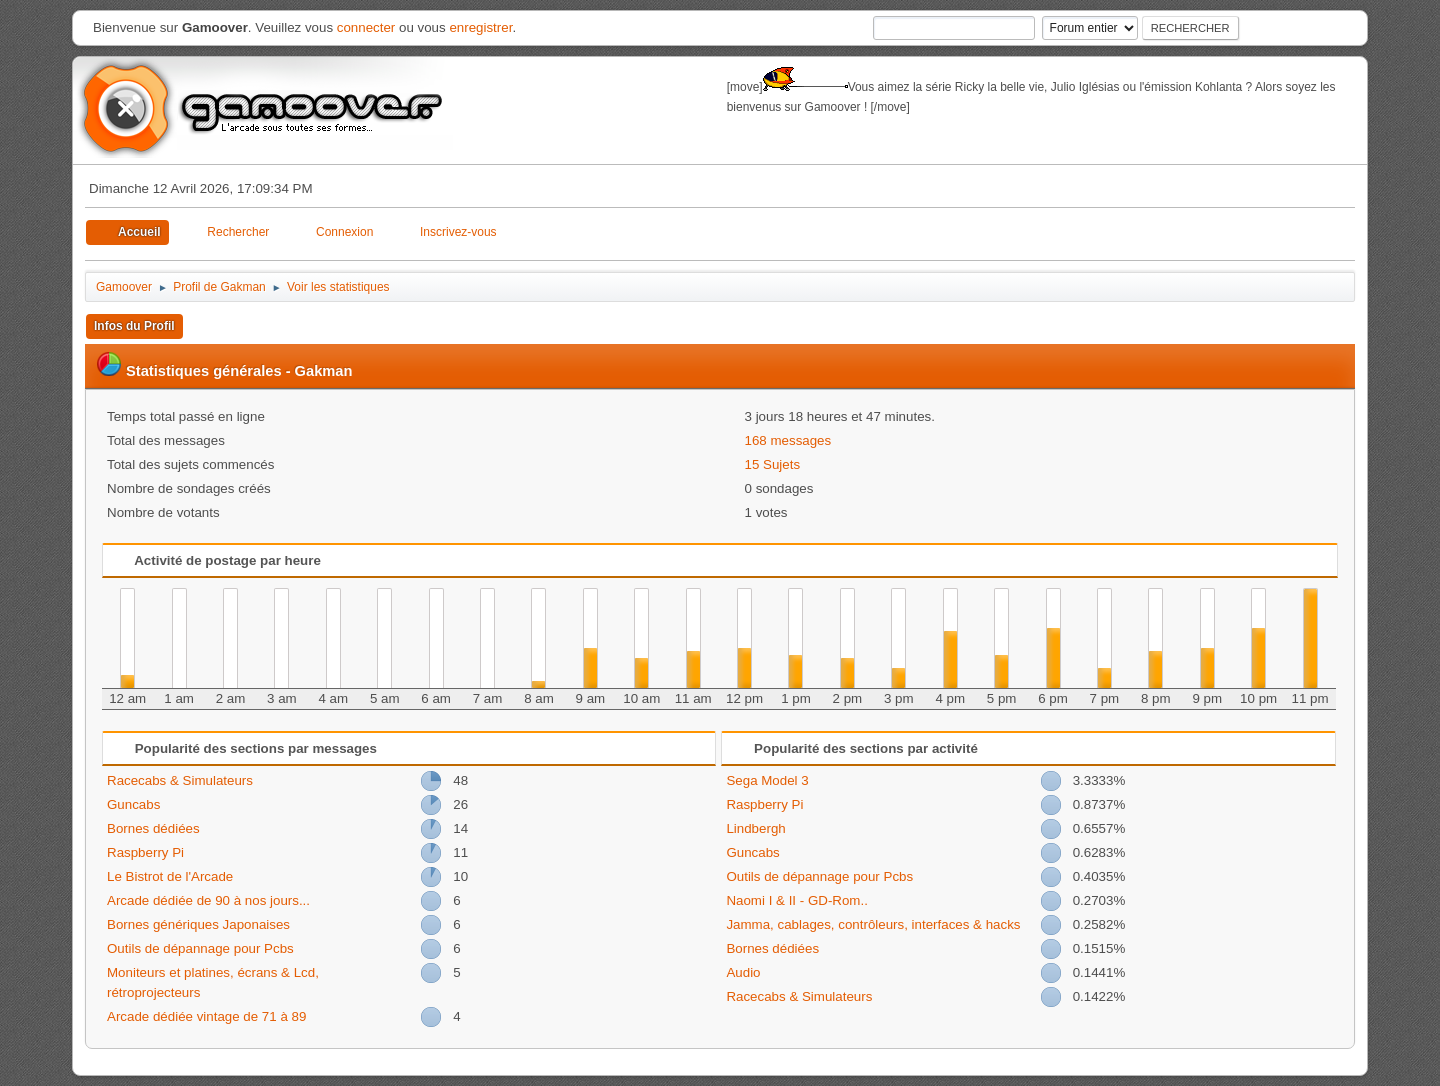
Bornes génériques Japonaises (198, 924)
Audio (743, 972)
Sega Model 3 (767, 780)
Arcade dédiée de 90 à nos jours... (208, 900)
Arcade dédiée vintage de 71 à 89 (206, 1016)
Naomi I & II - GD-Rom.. (796, 900)
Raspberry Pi (145, 852)
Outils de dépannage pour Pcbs (200, 948)
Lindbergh (755, 828)
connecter (366, 27)
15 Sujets (773, 464)
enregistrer (480, 27)
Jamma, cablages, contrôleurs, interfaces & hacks (873, 924)
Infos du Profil (134, 326)
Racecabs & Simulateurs (180, 780)
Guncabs (133, 804)
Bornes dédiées (153, 828)
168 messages (788, 440)
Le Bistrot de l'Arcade (170, 876)
